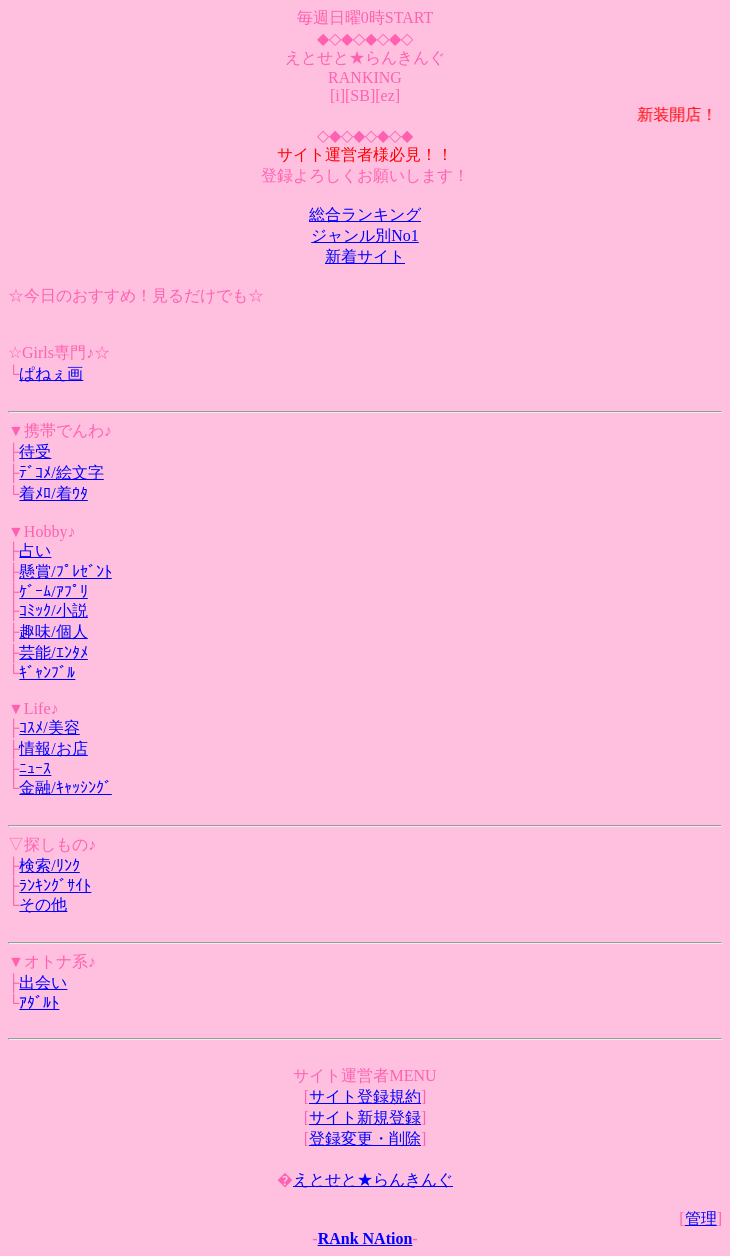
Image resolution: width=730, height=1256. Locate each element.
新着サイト (365, 256)
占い (35, 550)
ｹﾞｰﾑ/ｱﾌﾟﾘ (53, 591)
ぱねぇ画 (51, 373)
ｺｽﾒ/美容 (49, 727)
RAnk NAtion (365, 1238)
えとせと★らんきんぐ (373, 1179)
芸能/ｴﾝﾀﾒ (53, 652)
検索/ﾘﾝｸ (49, 865)
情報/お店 (53, 748)
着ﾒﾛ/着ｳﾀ (53, 493)
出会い (43, 982)
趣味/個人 (53, 631)
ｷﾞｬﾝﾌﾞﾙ (47, 672)
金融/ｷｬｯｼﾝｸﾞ (65, 787)
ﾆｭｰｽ (35, 768)
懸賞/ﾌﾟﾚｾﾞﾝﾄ (65, 571)
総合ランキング (365, 214)
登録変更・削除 (365, 1138)
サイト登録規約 (365, 1096)
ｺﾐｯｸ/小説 (53, 610)
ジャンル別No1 (365, 235)
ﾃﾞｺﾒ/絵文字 (61, 472)
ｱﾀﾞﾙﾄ (39, 1002)
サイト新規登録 (365, 1117)
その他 (43, 904)
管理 (701, 1218)
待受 (35, 451)
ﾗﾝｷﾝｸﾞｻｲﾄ (55, 885)
